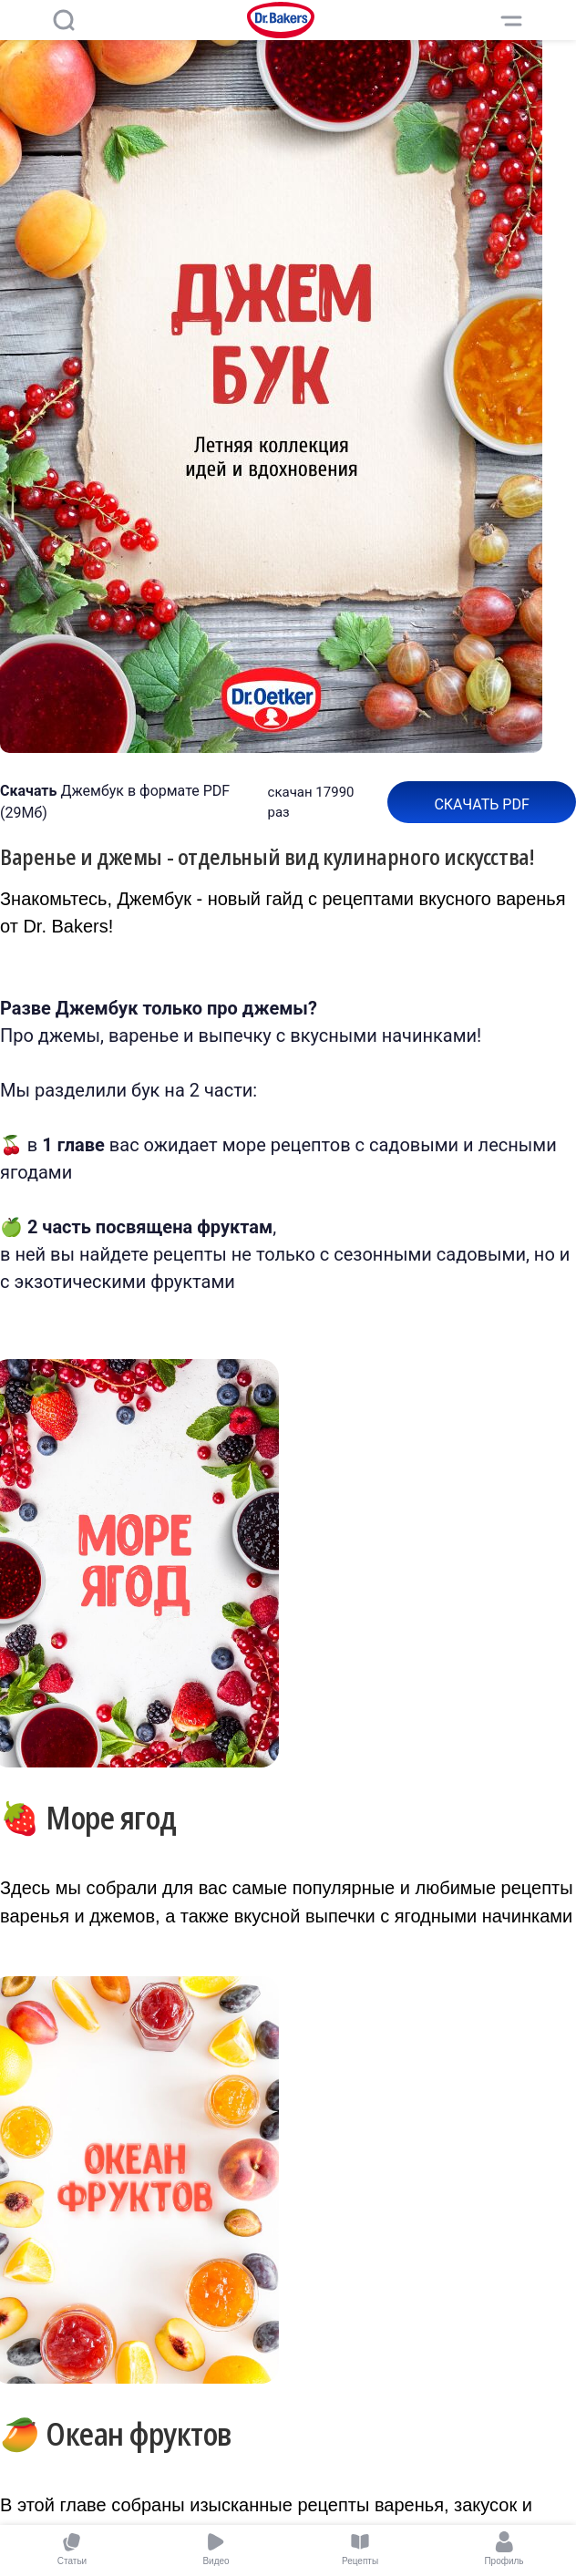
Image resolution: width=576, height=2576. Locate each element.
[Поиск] (64, 20)
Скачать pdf (481, 804)
